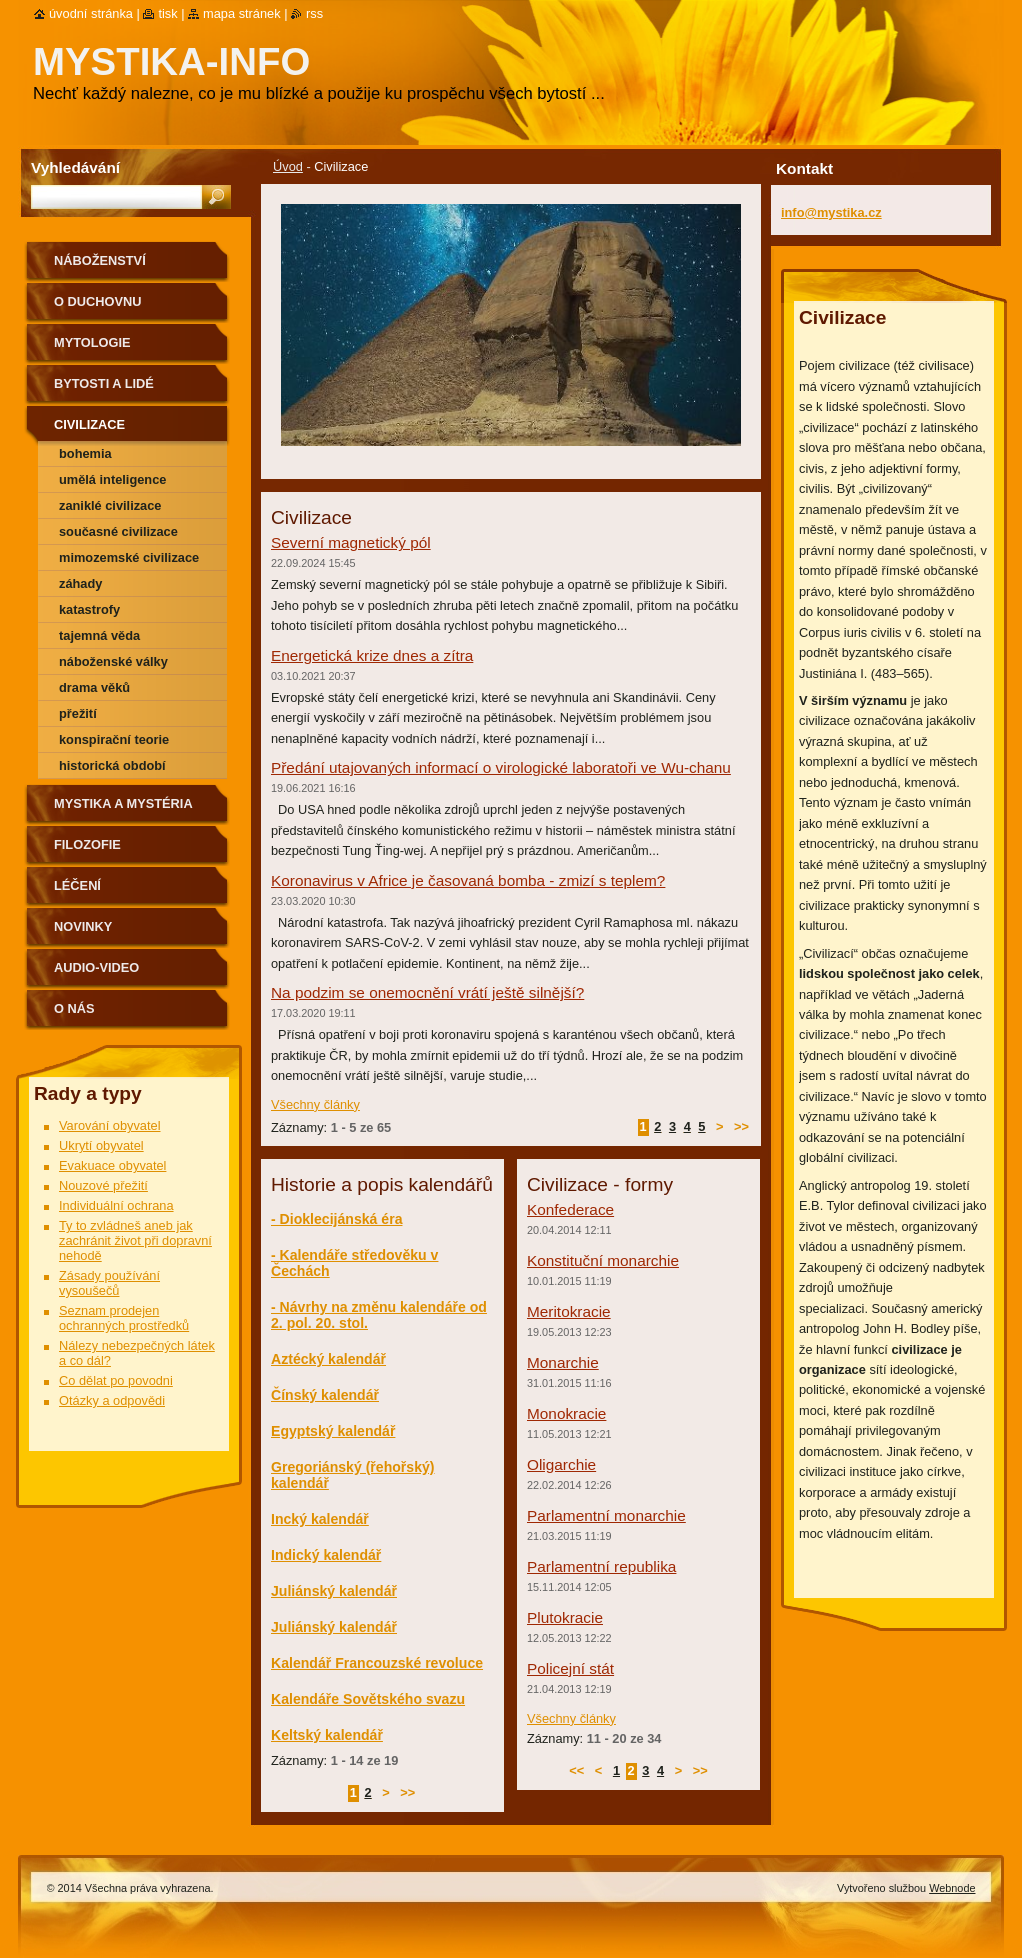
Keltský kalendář (327, 1735)
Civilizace (89, 424)
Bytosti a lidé (104, 383)
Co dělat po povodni (116, 1380)
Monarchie (563, 1362)
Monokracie (566, 1413)
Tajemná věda (99, 635)
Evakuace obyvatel (112, 1165)
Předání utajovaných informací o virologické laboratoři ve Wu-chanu (501, 767)
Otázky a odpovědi (112, 1400)
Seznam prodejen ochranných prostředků (124, 1318)
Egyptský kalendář (333, 1431)
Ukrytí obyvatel (101, 1145)
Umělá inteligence (112, 479)
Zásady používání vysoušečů (109, 1283)
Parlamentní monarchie (606, 1515)
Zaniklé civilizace (110, 505)
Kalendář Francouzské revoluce (377, 1663)
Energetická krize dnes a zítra (372, 655)
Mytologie (92, 342)
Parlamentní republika (601, 1566)
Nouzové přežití (103, 1185)
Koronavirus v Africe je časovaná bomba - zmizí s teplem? (468, 880)
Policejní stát (570, 1668)
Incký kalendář (320, 1519)
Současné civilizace (118, 531)
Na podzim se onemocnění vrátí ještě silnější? (427, 992)
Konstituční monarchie (603, 1260)
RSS (314, 13)
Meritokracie (569, 1311)
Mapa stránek (242, 13)
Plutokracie (565, 1617)
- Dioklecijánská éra (336, 1219)
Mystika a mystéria (123, 803)
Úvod (288, 166)
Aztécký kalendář (328, 1359)
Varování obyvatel (110, 1125)
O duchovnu (97, 301)
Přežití (78, 713)
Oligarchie (561, 1464)
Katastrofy (89, 609)
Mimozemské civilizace (129, 557)
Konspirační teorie (114, 739)
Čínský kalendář (325, 1395)
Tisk (167, 13)
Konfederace (570, 1209)
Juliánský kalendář (334, 1591)
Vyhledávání (75, 167)
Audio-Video (96, 967)
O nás (74, 1008)
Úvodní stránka (91, 13)
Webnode (952, 1888)
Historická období (112, 765)
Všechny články (315, 1104)
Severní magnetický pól (351, 542)
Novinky (83, 926)
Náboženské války (113, 661)
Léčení (77, 885)
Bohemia (85, 453)
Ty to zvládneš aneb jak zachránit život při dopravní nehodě (135, 1240)
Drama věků (94, 687)
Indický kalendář (326, 1555)
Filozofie (87, 844)
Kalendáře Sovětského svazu (368, 1699)
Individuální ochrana (116, 1205)
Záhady (80, 583)
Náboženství (100, 260)
